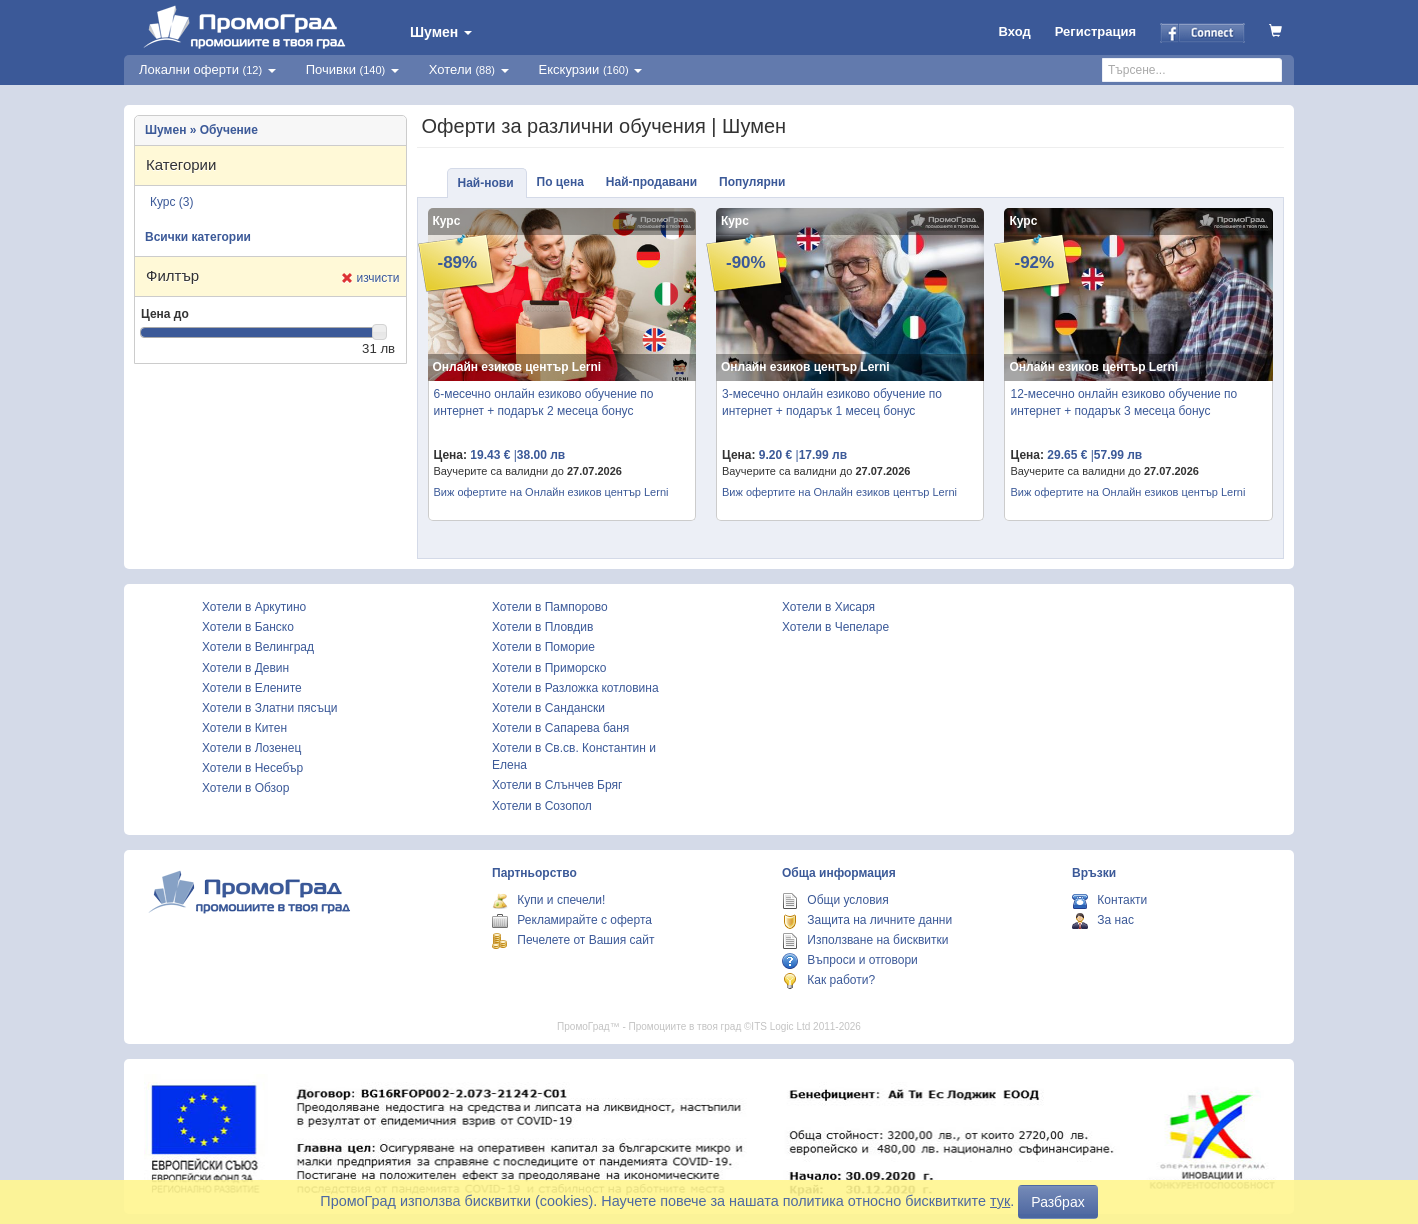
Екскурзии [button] (591, 69)
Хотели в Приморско (549, 668)
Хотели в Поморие (543, 647)
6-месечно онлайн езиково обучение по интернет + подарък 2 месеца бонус (544, 402)
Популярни (752, 182)
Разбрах (1057, 1202)
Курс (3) (172, 202)
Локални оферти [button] (207, 69)
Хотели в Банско (248, 627)
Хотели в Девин (245, 668)
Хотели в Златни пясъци (270, 708)
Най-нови (486, 183)
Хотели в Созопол (542, 806)
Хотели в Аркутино (254, 607)
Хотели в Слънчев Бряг (557, 785)
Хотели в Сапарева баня (560, 728)
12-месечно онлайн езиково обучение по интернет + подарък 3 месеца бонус (1123, 402)
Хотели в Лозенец (251, 748)
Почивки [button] (352, 69)
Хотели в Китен (244, 728)
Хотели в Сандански (548, 708)
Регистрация (1095, 31)
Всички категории (198, 237)
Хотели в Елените (252, 688)
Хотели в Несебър (252, 768)
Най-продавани (651, 182)
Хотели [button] (469, 69)
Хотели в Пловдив (542, 627)
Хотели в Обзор (245, 788)
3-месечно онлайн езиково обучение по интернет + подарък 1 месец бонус (832, 402)
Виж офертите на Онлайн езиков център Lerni (551, 492)
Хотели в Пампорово (550, 607)
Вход (1015, 31)
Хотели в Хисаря (828, 607)
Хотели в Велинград (258, 647)
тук (1000, 1201)
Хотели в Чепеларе (835, 627)
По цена (560, 182)
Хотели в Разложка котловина (575, 688)
